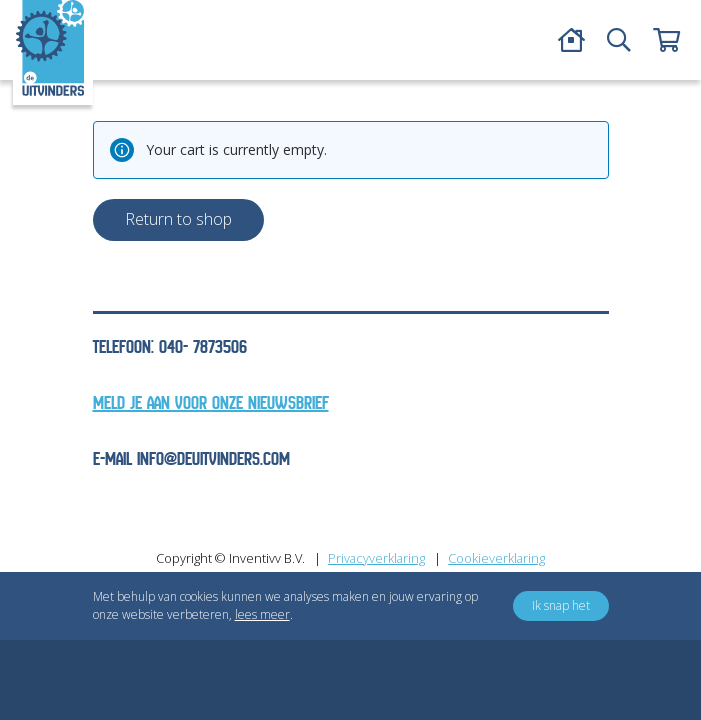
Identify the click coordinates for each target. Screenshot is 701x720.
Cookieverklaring (496, 558)
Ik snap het (561, 605)
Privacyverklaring (376, 558)
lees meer (262, 614)
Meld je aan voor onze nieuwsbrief (211, 403)
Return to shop (178, 219)
